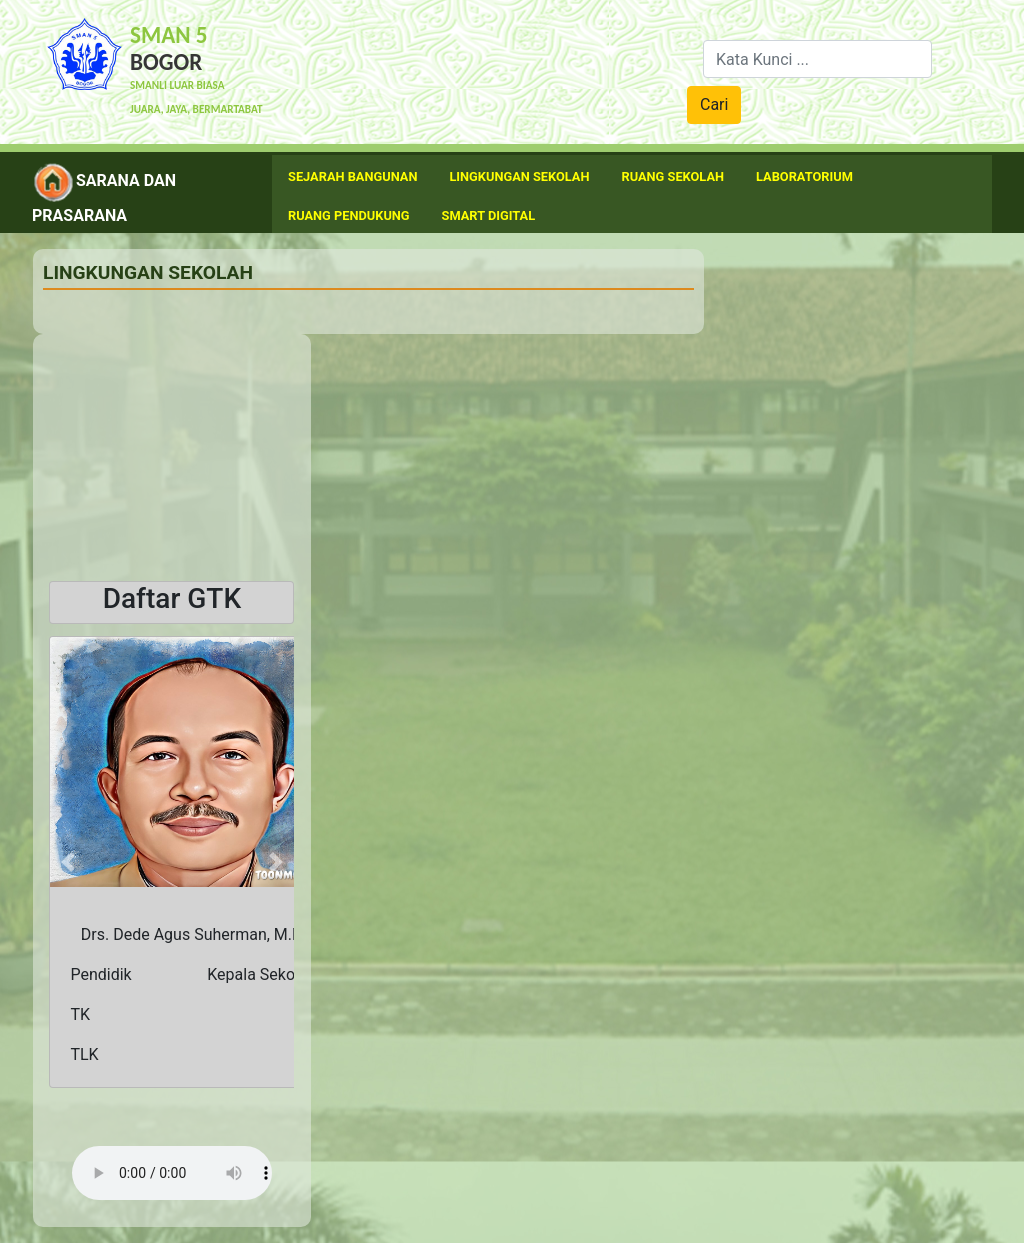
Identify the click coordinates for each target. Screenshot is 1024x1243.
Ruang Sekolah (673, 176)
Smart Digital (489, 215)
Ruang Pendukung (349, 215)
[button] (67, 862)
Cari (714, 104)
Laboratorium (804, 176)
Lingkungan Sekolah (519, 176)
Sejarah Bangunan (352, 176)
